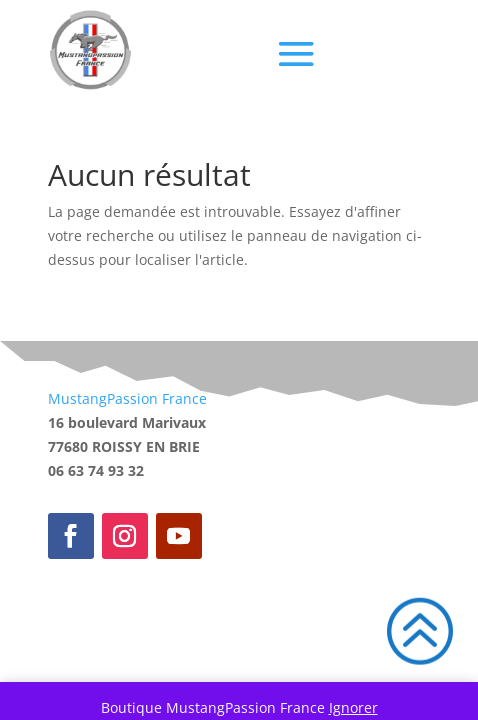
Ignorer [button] (353, 707)
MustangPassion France (127, 398)
